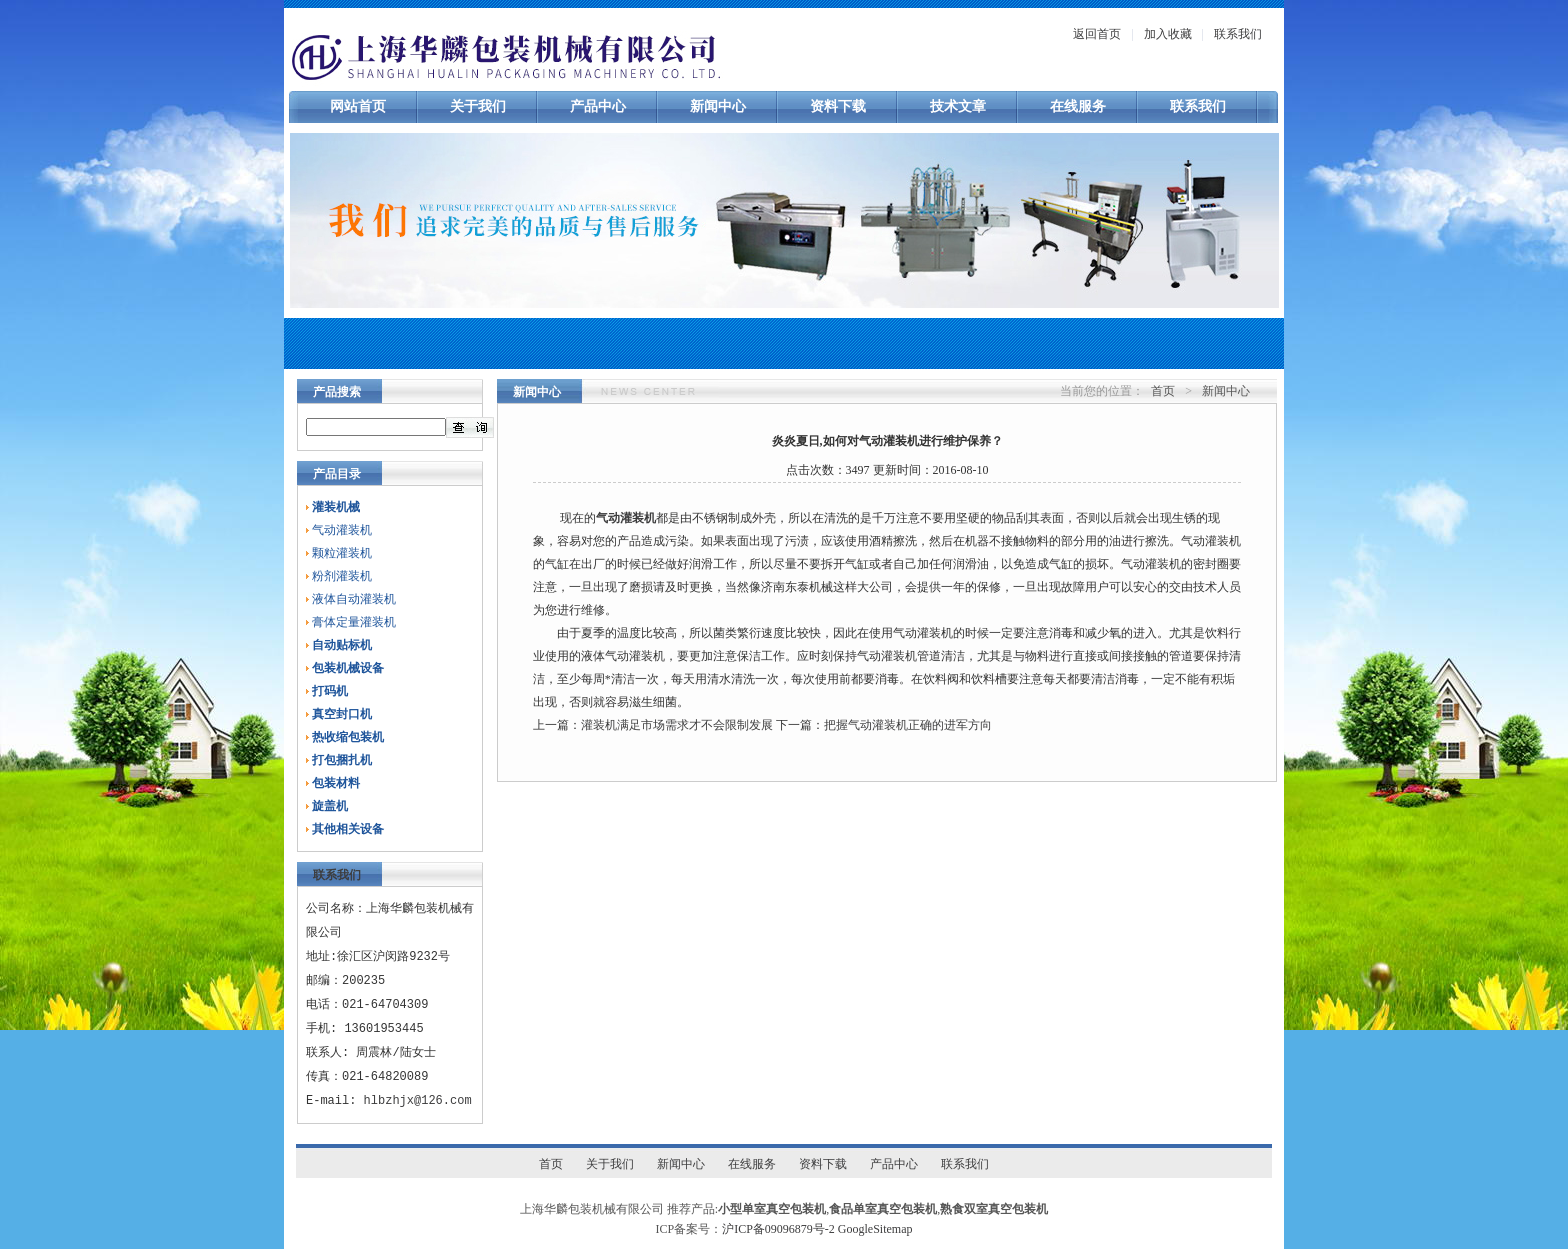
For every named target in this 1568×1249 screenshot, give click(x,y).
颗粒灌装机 (342, 553)
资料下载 (838, 106)
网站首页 (358, 106)
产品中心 (598, 106)
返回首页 (1097, 34)
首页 (1163, 391)
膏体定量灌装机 (354, 622)
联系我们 (1238, 34)
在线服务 (1078, 106)
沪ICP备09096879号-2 (778, 1229)
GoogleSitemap (875, 1229)
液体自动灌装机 (354, 599)
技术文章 (958, 106)
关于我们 (478, 106)
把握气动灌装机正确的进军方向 (908, 725)
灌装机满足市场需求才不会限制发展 (677, 725)
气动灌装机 (342, 530)
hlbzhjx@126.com (418, 1100)
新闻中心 (718, 106)
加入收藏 (1168, 34)
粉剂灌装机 (342, 576)
